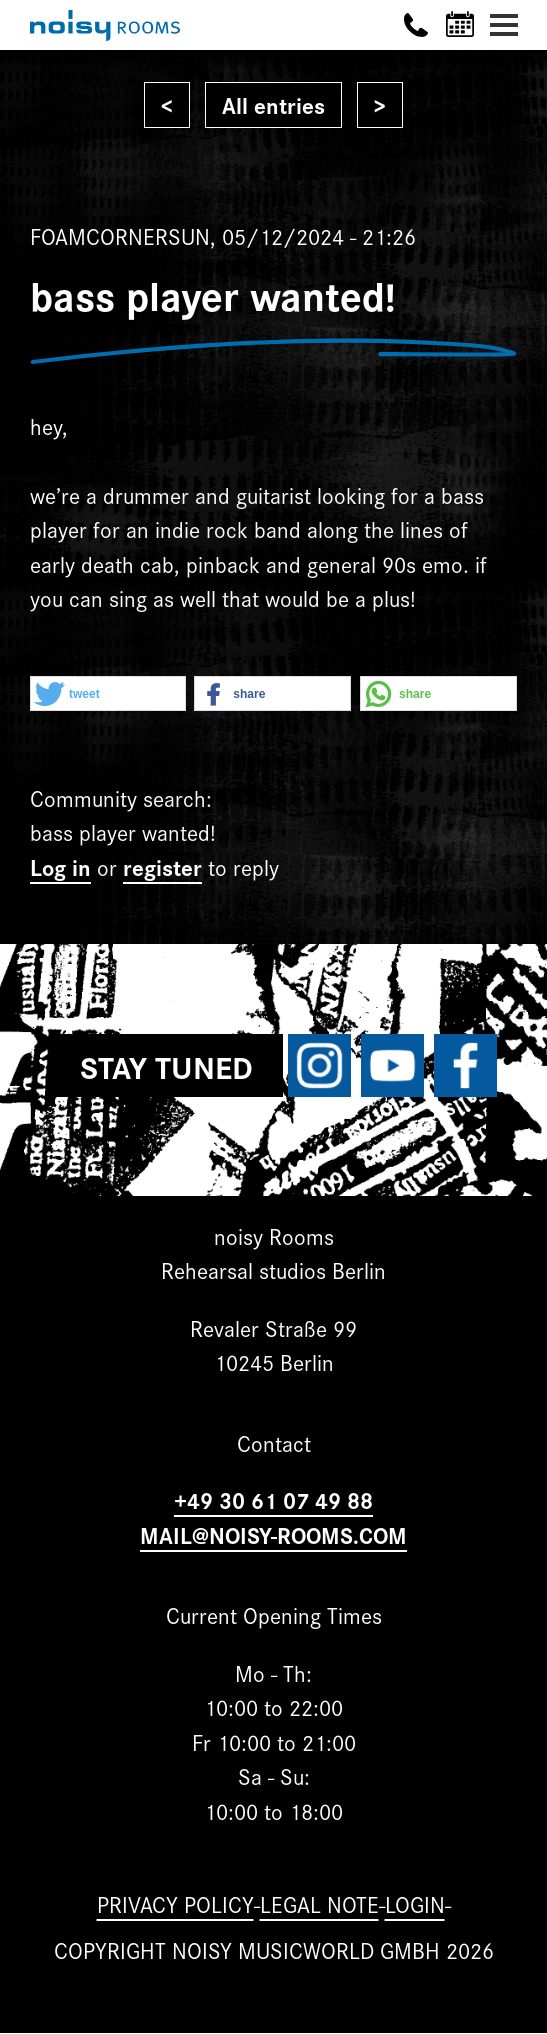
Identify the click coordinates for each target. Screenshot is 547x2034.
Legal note (319, 1903)
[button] (108, 694)
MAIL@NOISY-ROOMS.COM (273, 1534)
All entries (273, 104)
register (162, 866)
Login (415, 1903)
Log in (60, 866)
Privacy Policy (175, 1903)
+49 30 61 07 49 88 (273, 1499)
